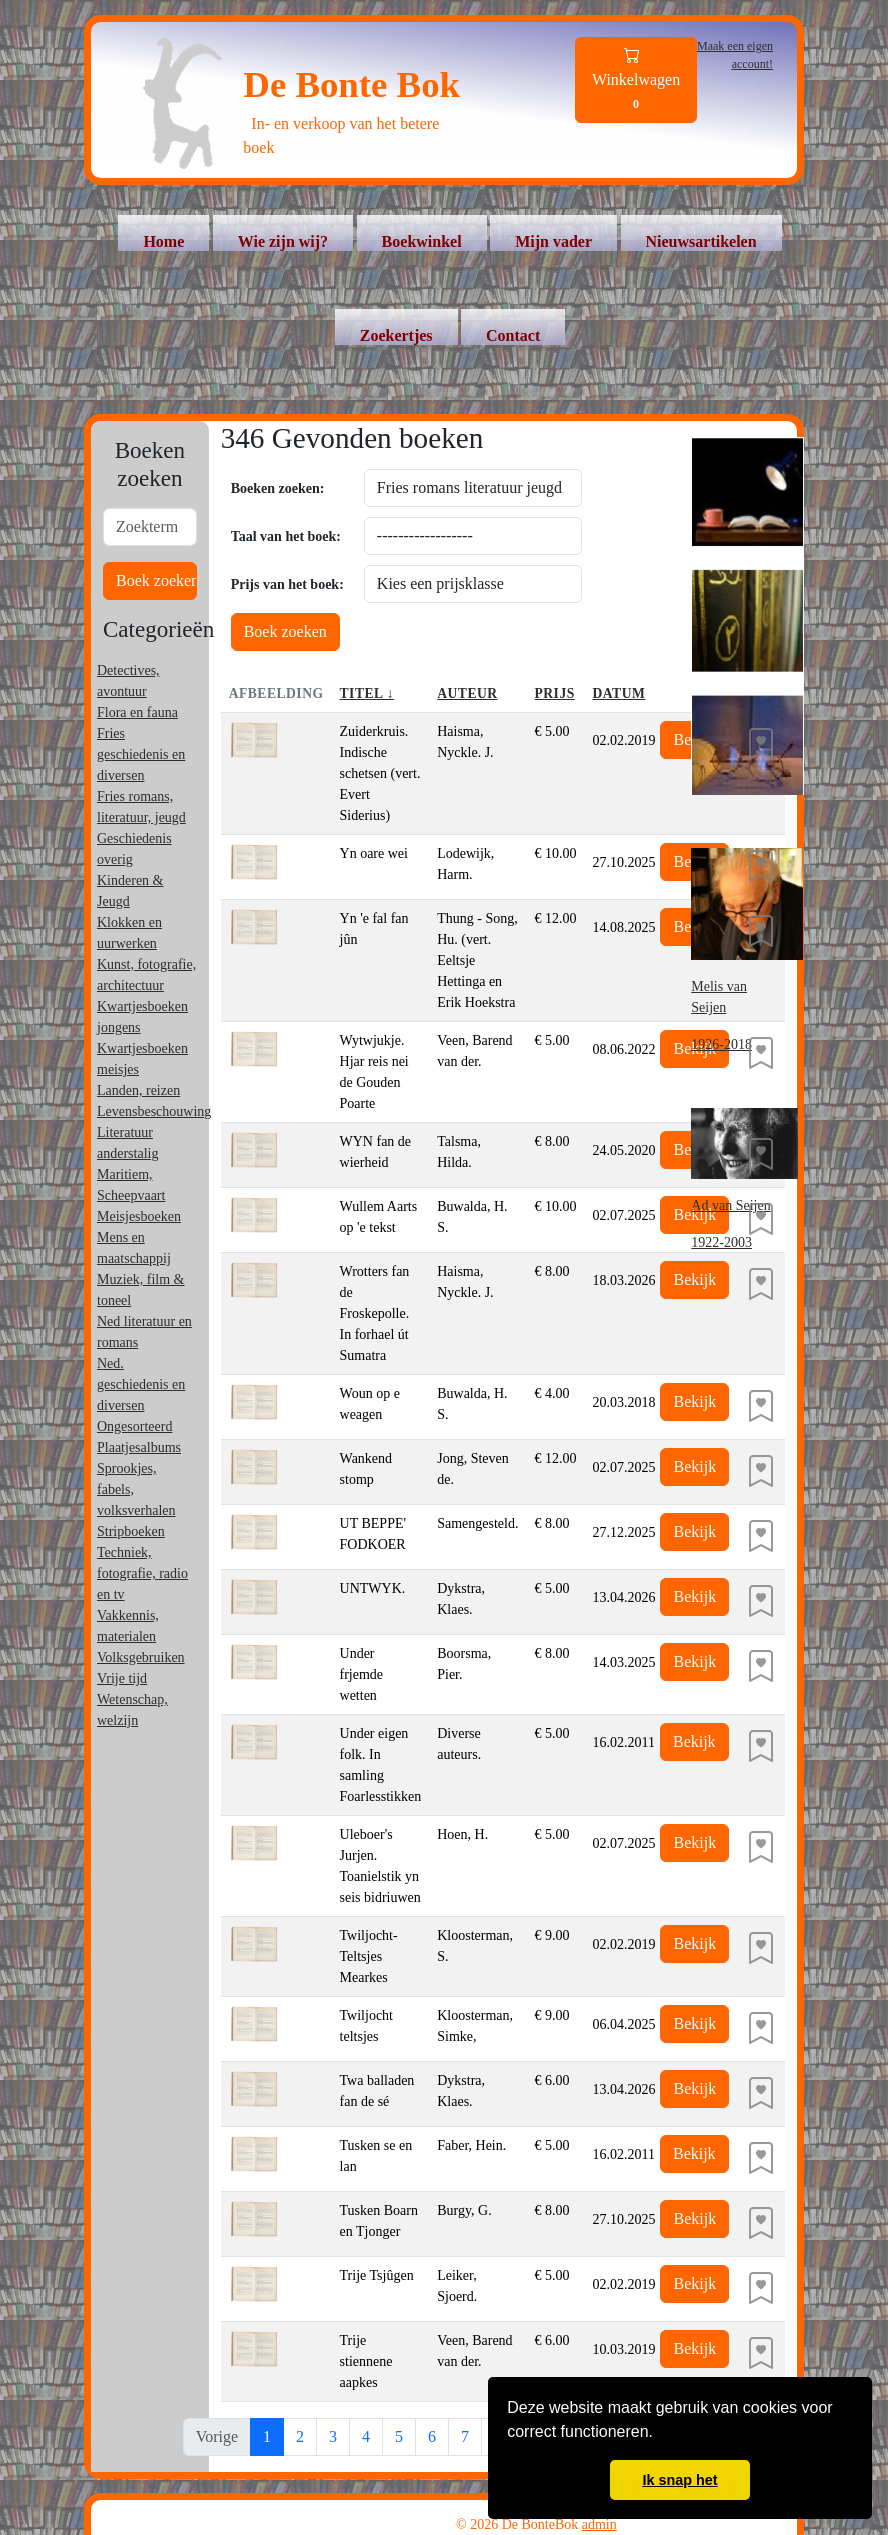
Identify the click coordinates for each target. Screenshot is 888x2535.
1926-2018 (721, 1044)
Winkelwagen (636, 80)
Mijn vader (553, 241)
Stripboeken (131, 1531)
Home (163, 241)
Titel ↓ (367, 693)
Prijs (554, 693)
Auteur (467, 693)
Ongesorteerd (134, 1426)
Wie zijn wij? (283, 241)
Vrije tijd (122, 1678)
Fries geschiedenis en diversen (141, 754)
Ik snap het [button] (679, 2480)
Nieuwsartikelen (701, 241)
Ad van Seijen (730, 1205)
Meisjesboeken (139, 1216)
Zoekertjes (396, 335)
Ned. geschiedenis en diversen (141, 1384)
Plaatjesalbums (139, 1447)
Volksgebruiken (141, 1657)
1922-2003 (721, 1242)
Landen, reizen (138, 1090)
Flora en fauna (137, 712)
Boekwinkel (422, 241)
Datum (618, 693)
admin (599, 2524)
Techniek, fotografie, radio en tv (142, 1573)
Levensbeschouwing (154, 1111)
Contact (513, 335)
